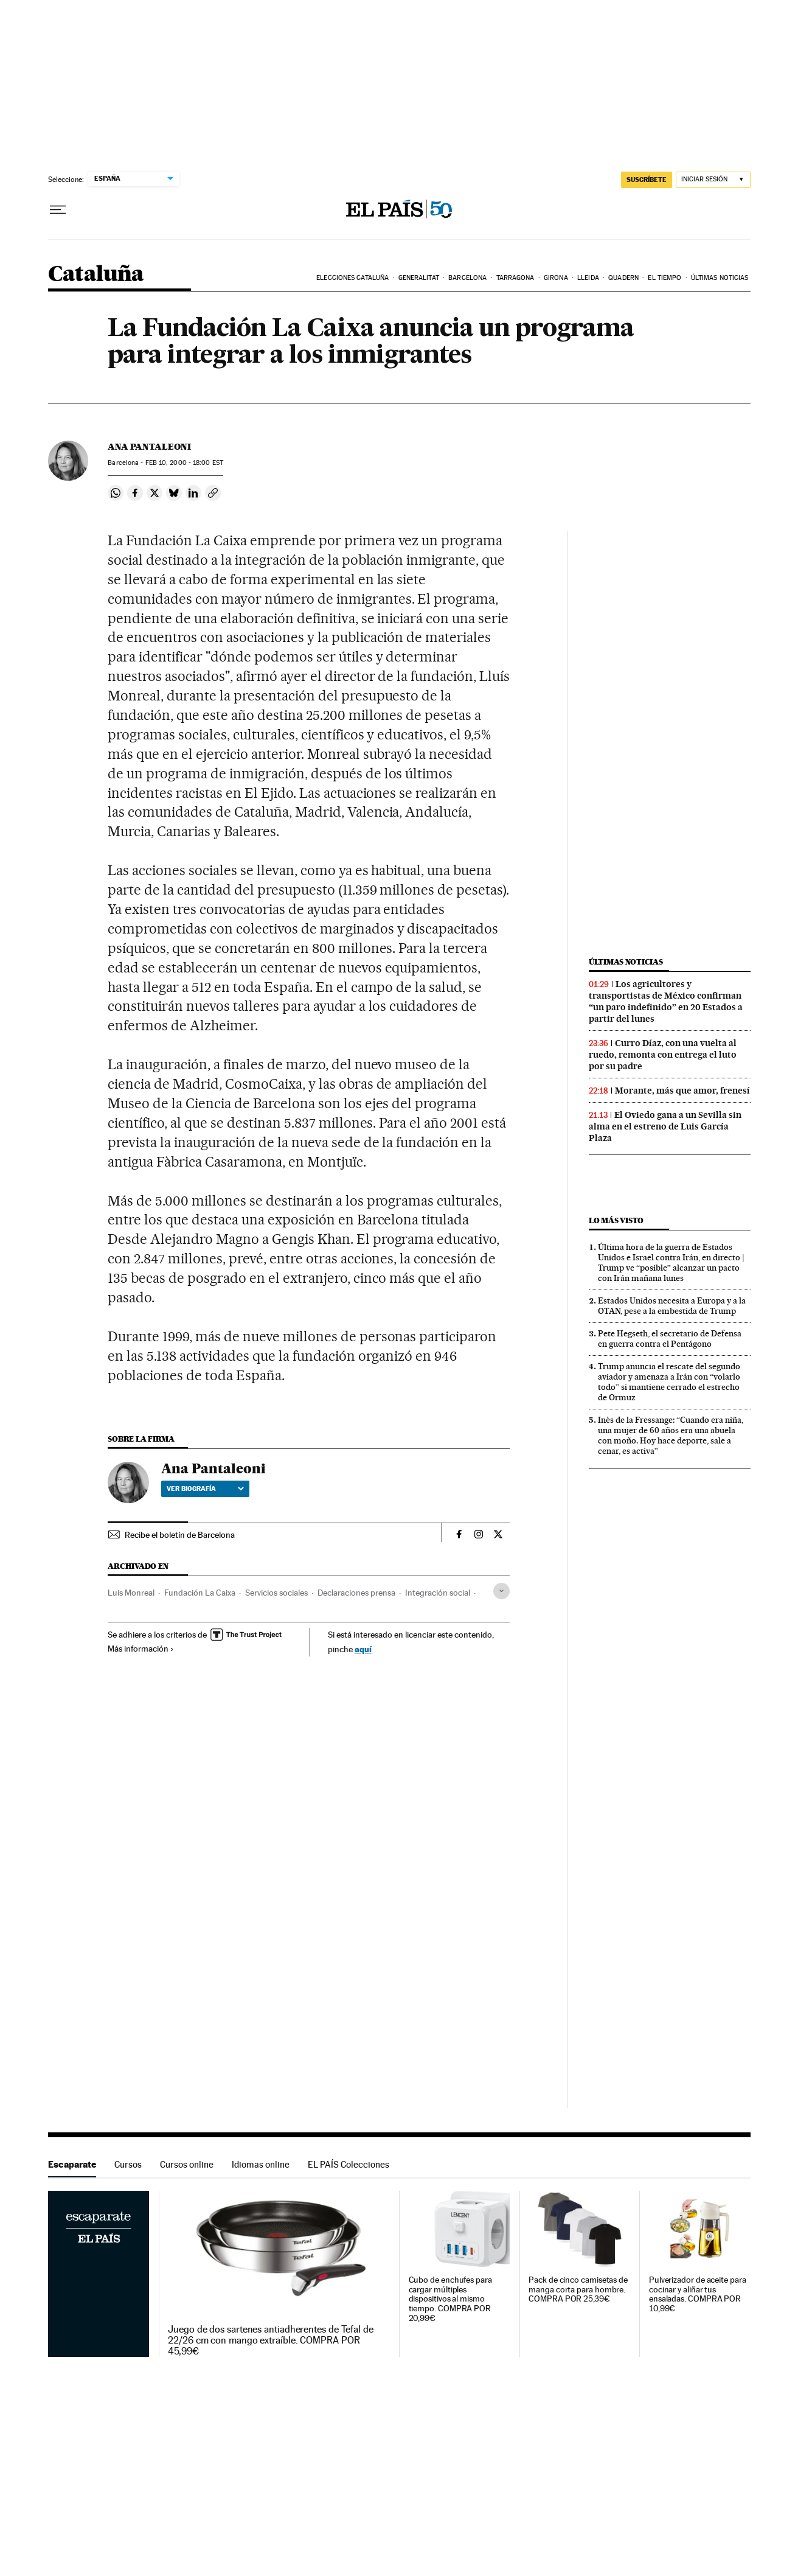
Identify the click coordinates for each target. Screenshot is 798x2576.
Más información (141, 1648)
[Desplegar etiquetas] (501, 1591)
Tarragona (515, 278)
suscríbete (646, 179)
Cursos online (186, 2164)
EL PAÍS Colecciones (348, 2164)
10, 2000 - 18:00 (184, 463)
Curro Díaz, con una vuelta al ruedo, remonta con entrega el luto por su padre (663, 1055)
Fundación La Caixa (199, 1592)
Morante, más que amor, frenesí (682, 1090)
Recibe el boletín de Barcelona (180, 1535)
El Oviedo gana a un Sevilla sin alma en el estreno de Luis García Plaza (665, 1126)
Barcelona (467, 278)
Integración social (437, 1592)
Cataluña (96, 275)
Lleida (588, 278)
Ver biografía (205, 1488)
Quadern (623, 278)
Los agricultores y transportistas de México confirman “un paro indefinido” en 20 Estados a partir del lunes (666, 1001)
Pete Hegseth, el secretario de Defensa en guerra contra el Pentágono (669, 1338)
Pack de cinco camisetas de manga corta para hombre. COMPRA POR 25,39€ (578, 2289)
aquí (363, 1649)
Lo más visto (616, 1220)
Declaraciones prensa (356, 1592)
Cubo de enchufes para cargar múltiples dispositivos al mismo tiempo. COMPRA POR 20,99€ (450, 2299)
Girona (556, 278)
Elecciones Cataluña (352, 278)
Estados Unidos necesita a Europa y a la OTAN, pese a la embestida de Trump (672, 1306)
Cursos (128, 2164)
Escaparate (72, 2164)
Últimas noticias (720, 278)
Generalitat (418, 278)
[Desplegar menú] (58, 210)
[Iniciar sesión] (713, 180)
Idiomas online (261, 2164)
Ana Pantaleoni (149, 446)
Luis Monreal (131, 1592)
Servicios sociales (276, 1592)
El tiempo (664, 278)
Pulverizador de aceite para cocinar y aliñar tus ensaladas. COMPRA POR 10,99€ (697, 2294)
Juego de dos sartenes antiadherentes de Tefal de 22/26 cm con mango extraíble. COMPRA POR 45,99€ (270, 2340)
